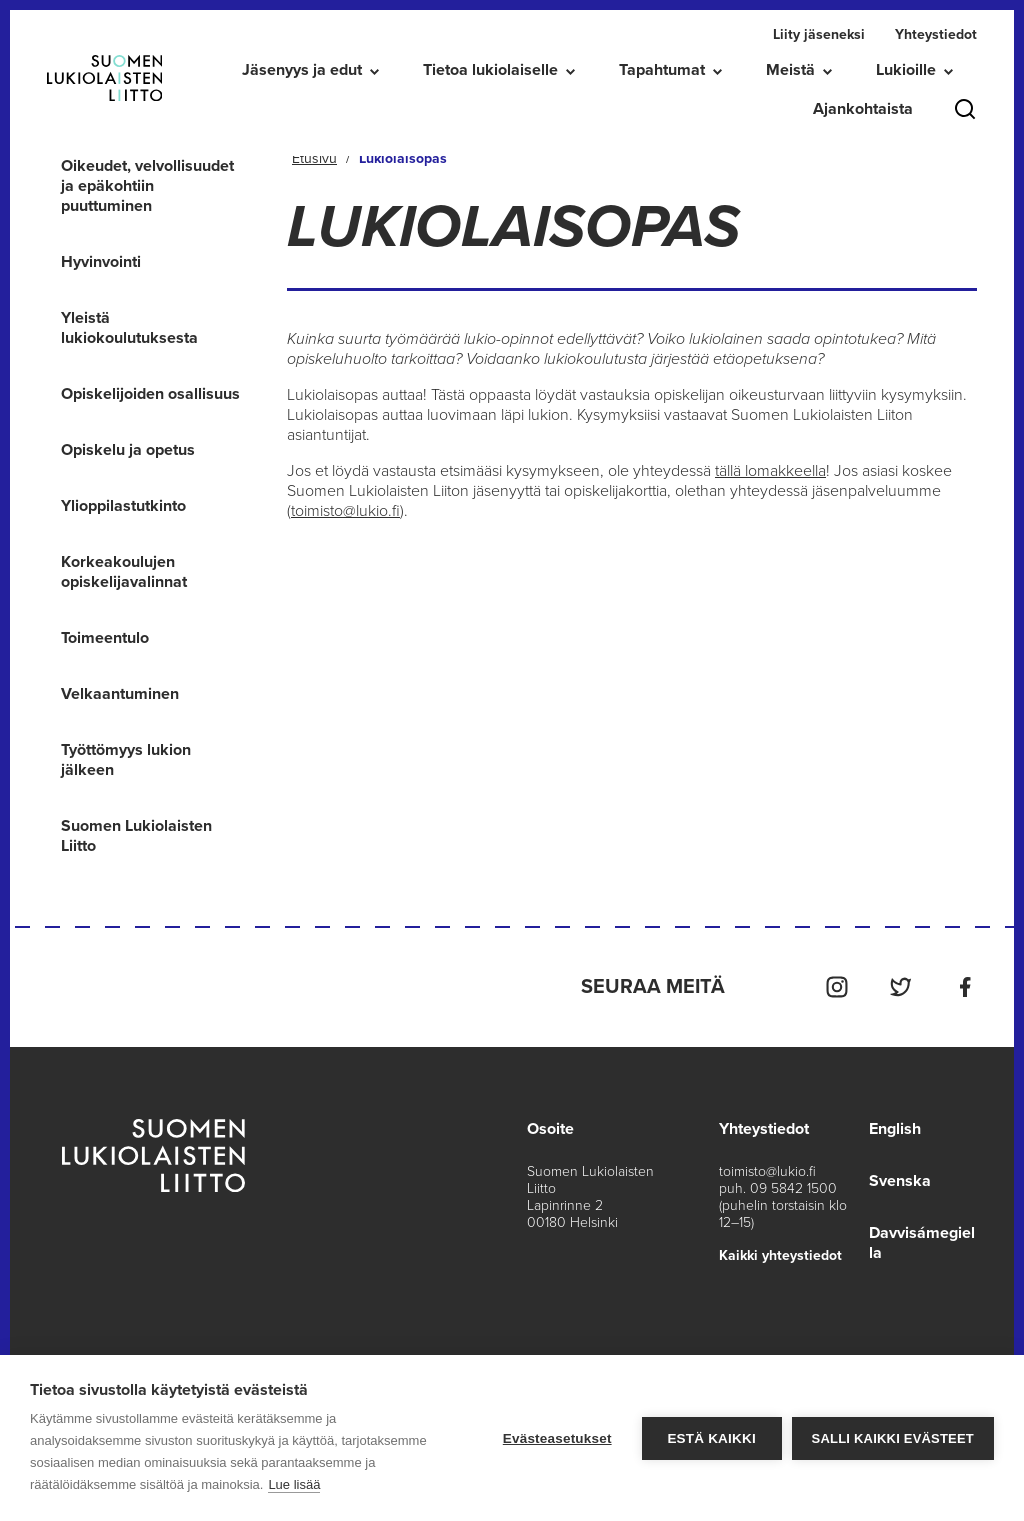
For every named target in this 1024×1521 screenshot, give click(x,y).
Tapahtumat (662, 70)
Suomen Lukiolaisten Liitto (136, 836)
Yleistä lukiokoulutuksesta (129, 328)
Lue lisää (294, 1484)
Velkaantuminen (120, 694)
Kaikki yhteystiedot (780, 1255)
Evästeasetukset (557, 1438)
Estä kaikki (711, 1438)
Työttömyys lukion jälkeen (126, 760)
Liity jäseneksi (819, 34)
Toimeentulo (105, 638)
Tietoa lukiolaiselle (490, 70)
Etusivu (314, 158)
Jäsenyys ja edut (302, 70)
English (895, 1129)
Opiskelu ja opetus (128, 450)
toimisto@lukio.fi (345, 511)
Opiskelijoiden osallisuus (150, 394)
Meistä (790, 70)
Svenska (900, 1181)
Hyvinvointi (101, 262)
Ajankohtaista (863, 109)
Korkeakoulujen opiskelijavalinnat (124, 572)
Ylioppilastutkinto (123, 506)
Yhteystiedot (936, 34)
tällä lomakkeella (770, 471)
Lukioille (906, 70)
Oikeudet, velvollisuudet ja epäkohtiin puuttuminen (147, 186)
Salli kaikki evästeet (893, 1438)
